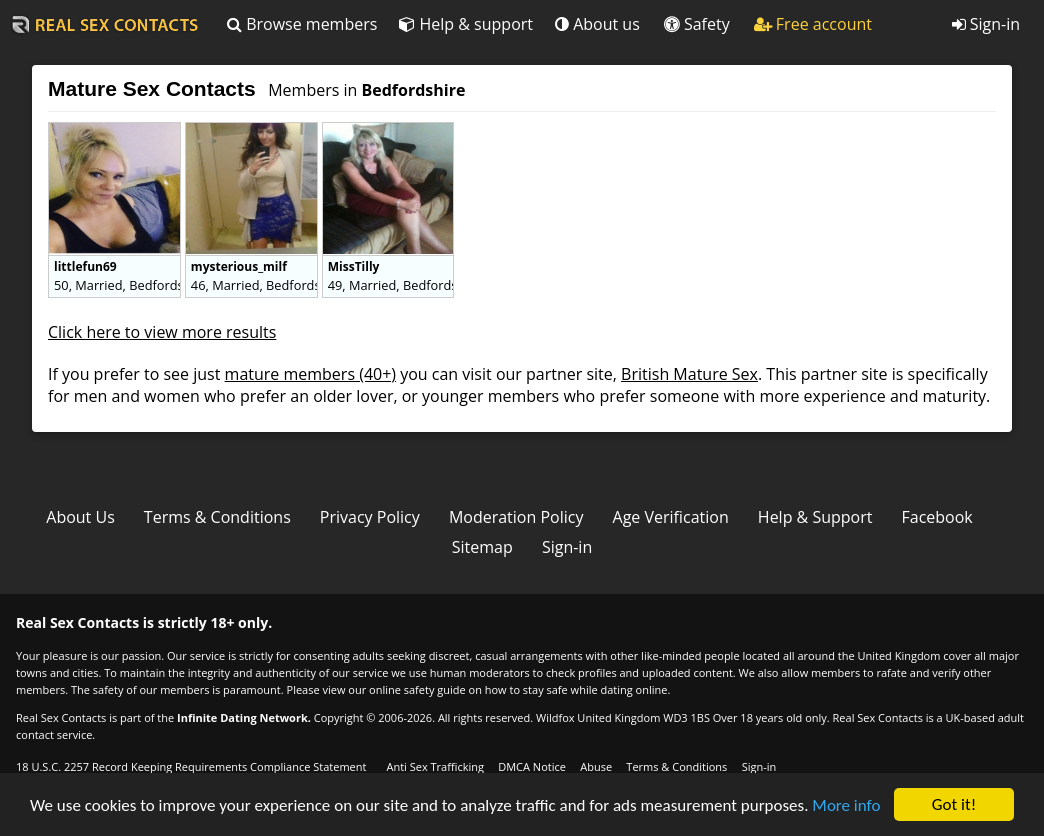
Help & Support (815, 517)
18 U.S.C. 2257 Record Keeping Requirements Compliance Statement (191, 766)
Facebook (937, 517)
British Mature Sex (689, 374)
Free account (813, 24)
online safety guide (417, 689)
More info (846, 805)
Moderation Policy (516, 517)
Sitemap (482, 547)
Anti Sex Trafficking (434, 766)
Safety (697, 24)
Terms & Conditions (217, 517)
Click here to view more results (162, 332)
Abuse (596, 766)
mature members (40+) (310, 374)
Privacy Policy (370, 517)
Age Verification (671, 517)
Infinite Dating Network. (244, 717)
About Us (80, 517)
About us (597, 24)
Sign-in (986, 24)
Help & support (466, 24)
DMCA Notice (532, 766)
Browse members (302, 24)
